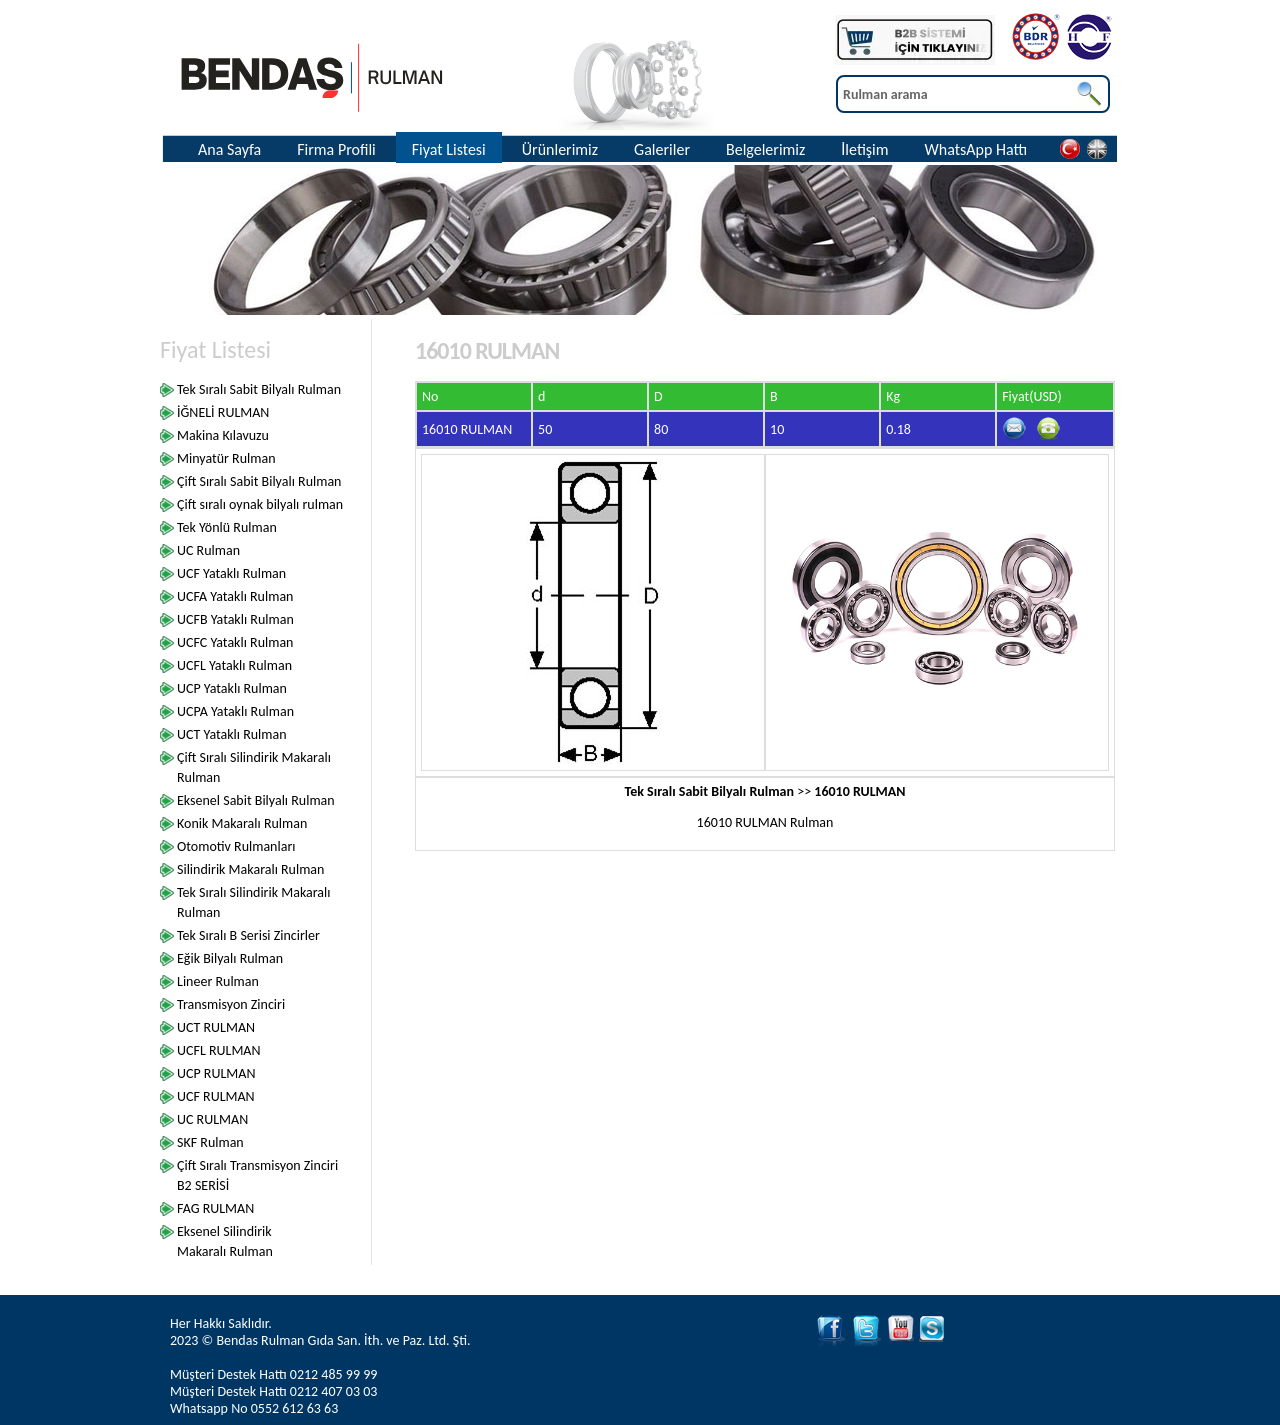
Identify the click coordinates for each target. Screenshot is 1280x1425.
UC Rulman (208, 550)
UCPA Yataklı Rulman (235, 711)
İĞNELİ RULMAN (223, 412)
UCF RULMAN (216, 1096)
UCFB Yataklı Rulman (235, 619)
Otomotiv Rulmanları (236, 846)
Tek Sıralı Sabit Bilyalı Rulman (259, 389)
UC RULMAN (212, 1119)
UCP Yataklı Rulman (232, 688)
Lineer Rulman (218, 981)
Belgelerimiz (765, 149)
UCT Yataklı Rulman (232, 734)
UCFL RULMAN (219, 1050)
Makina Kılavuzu (223, 435)
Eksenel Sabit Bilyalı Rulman (256, 800)
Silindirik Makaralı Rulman (250, 869)
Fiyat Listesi (449, 149)
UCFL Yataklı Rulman (234, 665)
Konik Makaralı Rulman (242, 823)
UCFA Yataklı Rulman (235, 596)
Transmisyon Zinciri (231, 1004)
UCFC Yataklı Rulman (235, 642)
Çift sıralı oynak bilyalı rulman (260, 504)
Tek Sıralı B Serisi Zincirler (248, 935)
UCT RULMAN (216, 1027)
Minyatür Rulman (226, 458)
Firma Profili (336, 149)
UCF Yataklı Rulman (231, 573)
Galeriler (662, 149)
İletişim (864, 149)
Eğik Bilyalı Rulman (230, 958)
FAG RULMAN (215, 1208)
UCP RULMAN (216, 1073)
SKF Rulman (210, 1142)
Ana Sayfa (229, 149)
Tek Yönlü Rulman (227, 527)
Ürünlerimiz (560, 149)
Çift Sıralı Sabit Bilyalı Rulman (259, 481)
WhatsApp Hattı (976, 149)
